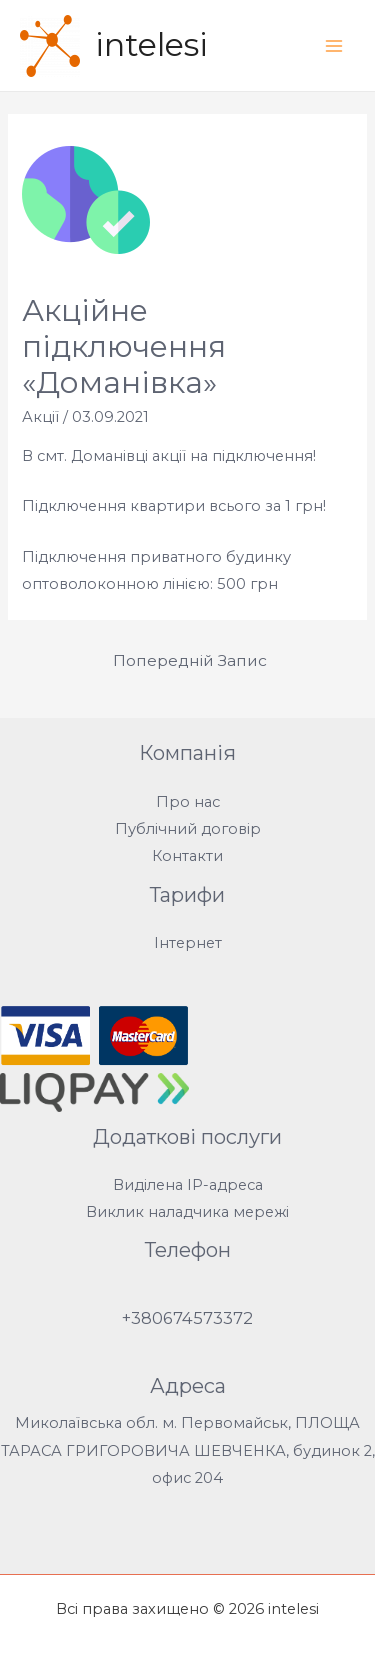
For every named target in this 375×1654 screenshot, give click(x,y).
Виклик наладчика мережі (187, 1212)
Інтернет (188, 943)
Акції (40, 417)
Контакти (187, 856)
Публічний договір (188, 829)
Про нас (188, 802)
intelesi (151, 44)
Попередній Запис (190, 660)
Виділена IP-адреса (188, 1185)
